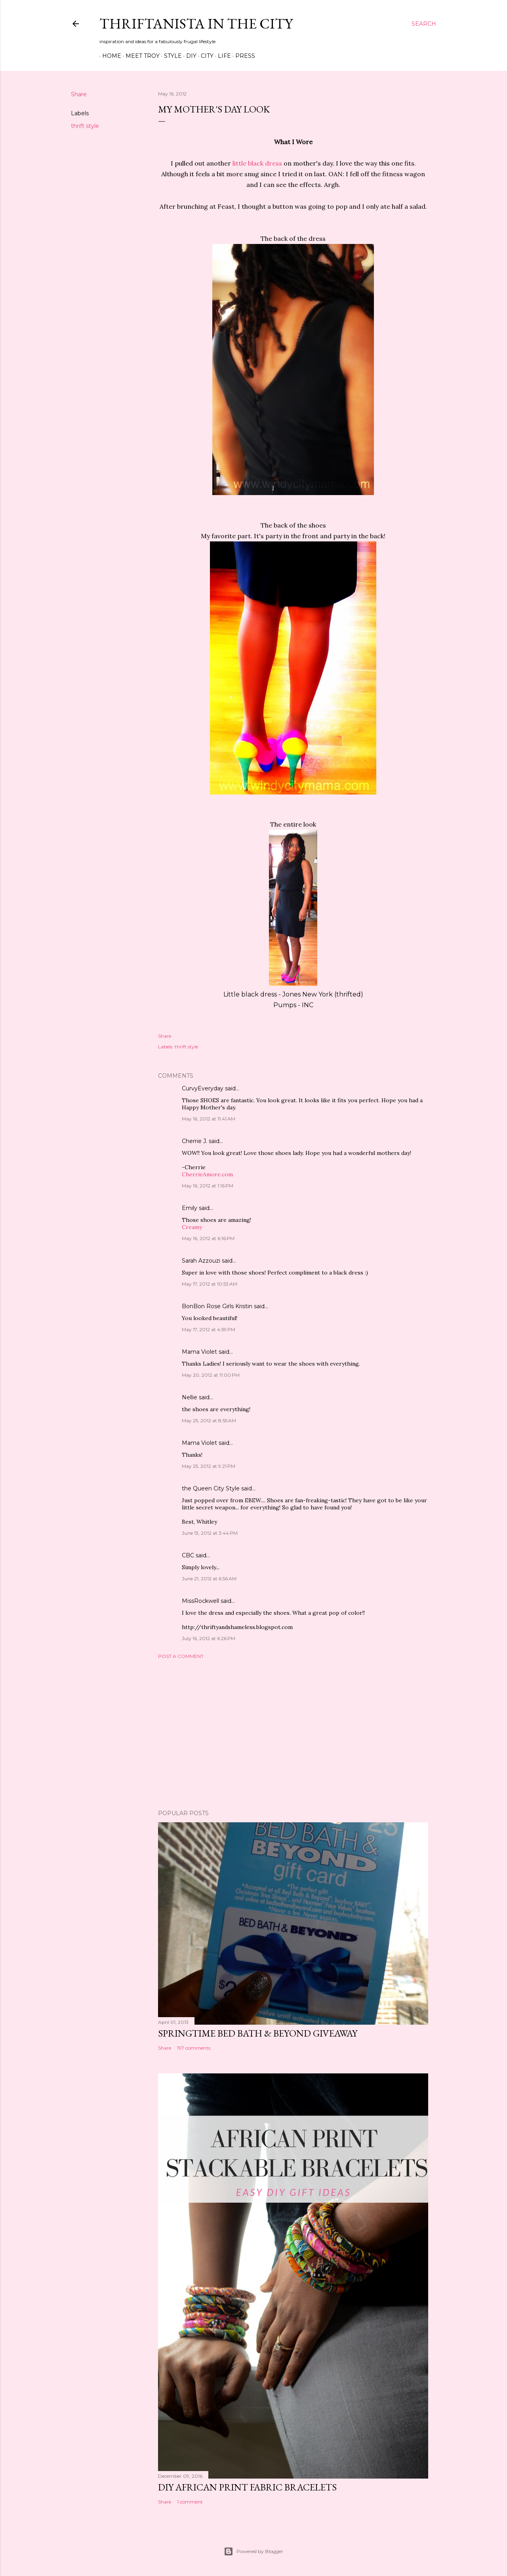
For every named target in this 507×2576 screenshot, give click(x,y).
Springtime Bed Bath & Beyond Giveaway (257, 2033)
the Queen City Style (211, 1488)
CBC (188, 1555)
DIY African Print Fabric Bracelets (247, 2487)
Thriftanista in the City (196, 23)
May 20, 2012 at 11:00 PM (211, 1375)
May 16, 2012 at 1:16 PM (207, 1186)
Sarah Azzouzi (201, 1260)
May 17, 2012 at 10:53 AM (209, 1284)
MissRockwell (200, 1600)
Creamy (192, 1227)
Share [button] (79, 94)
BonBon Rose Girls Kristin (217, 1306)
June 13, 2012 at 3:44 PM (210, 1533)
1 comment (190, 2502)
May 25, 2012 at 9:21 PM (208, 1466)
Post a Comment (181, 1656)
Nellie (189, 1397)
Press (242, 55)
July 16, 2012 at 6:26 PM (208, 1638)
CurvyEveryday (202, 1088)
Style (170, 55)
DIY (188, 55)
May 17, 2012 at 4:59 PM (208, 1329)
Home (108, 55)
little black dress (257, 163)
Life (221, 55)
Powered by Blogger (253, 2551)
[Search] (424, 23)
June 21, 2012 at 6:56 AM (209, 1578)
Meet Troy (140, 55)
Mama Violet (199, 1351)
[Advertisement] (293, 1734)
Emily (189, 1208)
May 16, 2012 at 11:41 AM (208, 1119)
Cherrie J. (194, 1141)
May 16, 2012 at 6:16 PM (208, 1238)
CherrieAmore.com (207, 1174)
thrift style (85, 126)
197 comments (193, 2048)
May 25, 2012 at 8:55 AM (209, 1420)
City (204, 55)
